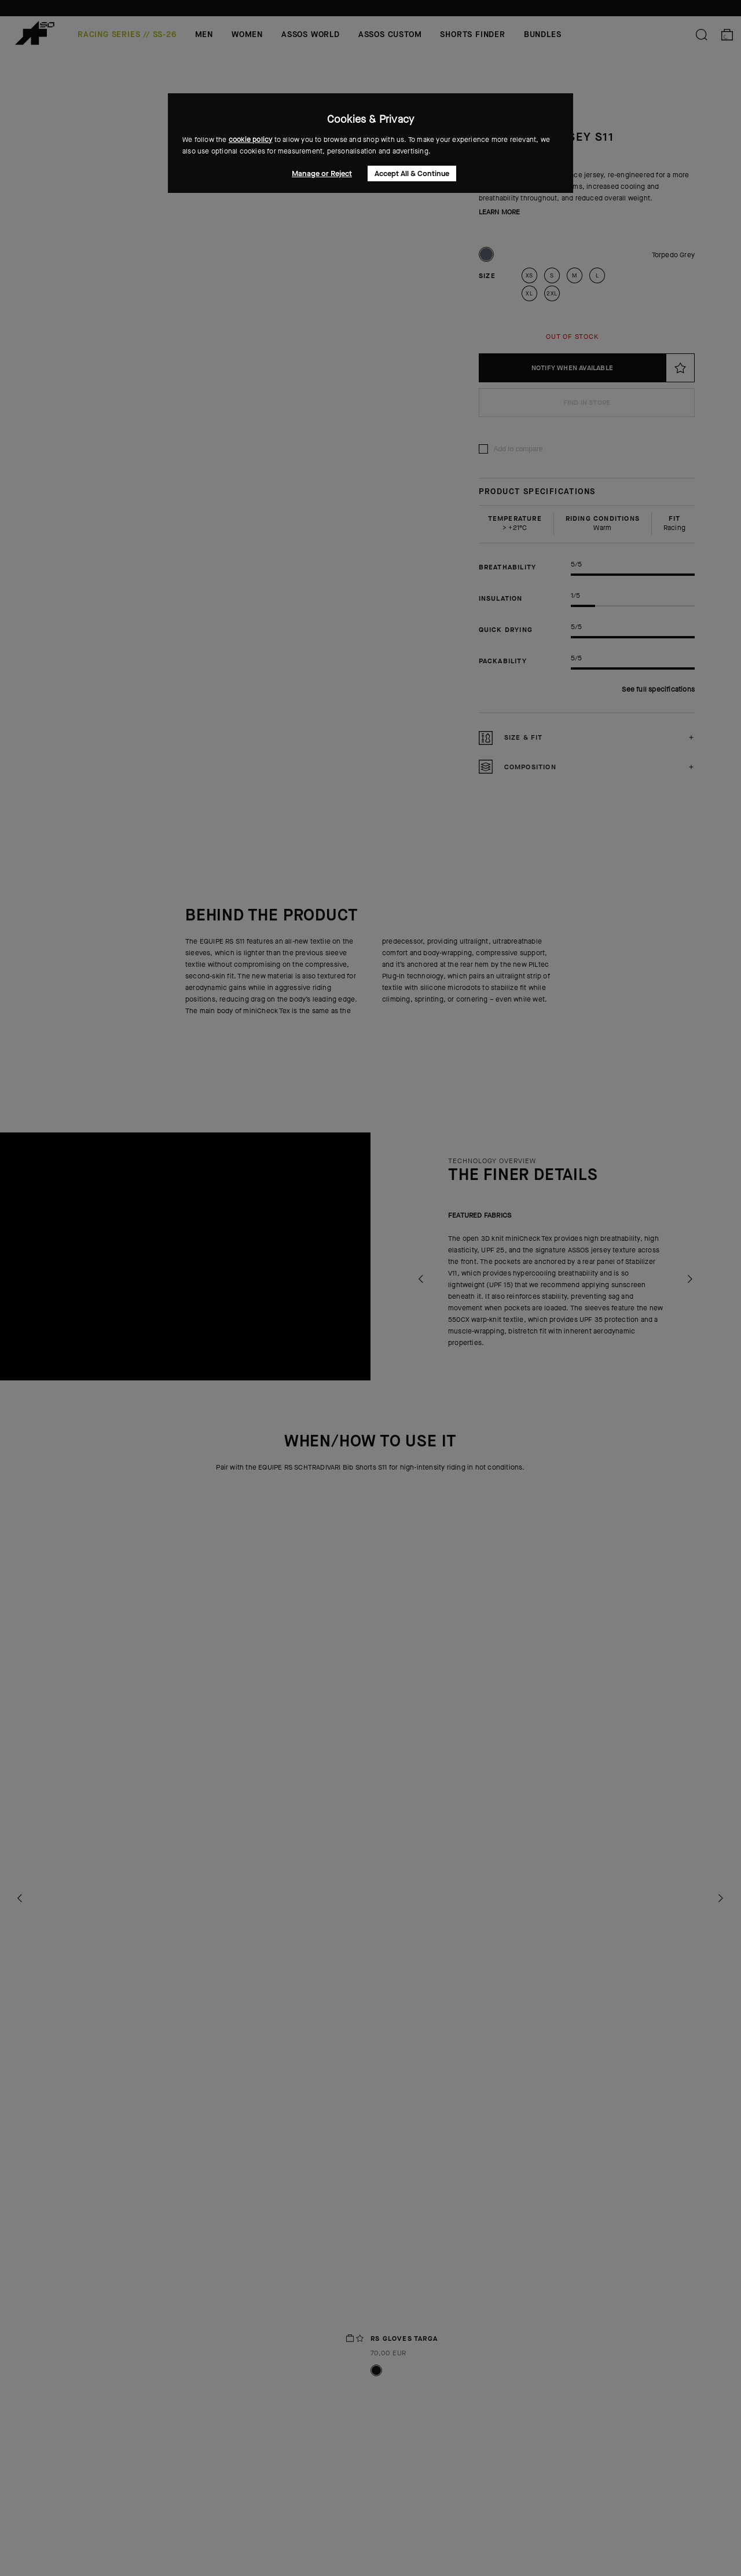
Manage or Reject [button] (322, 173)
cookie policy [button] (251, 139)
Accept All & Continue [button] (412, 173)
